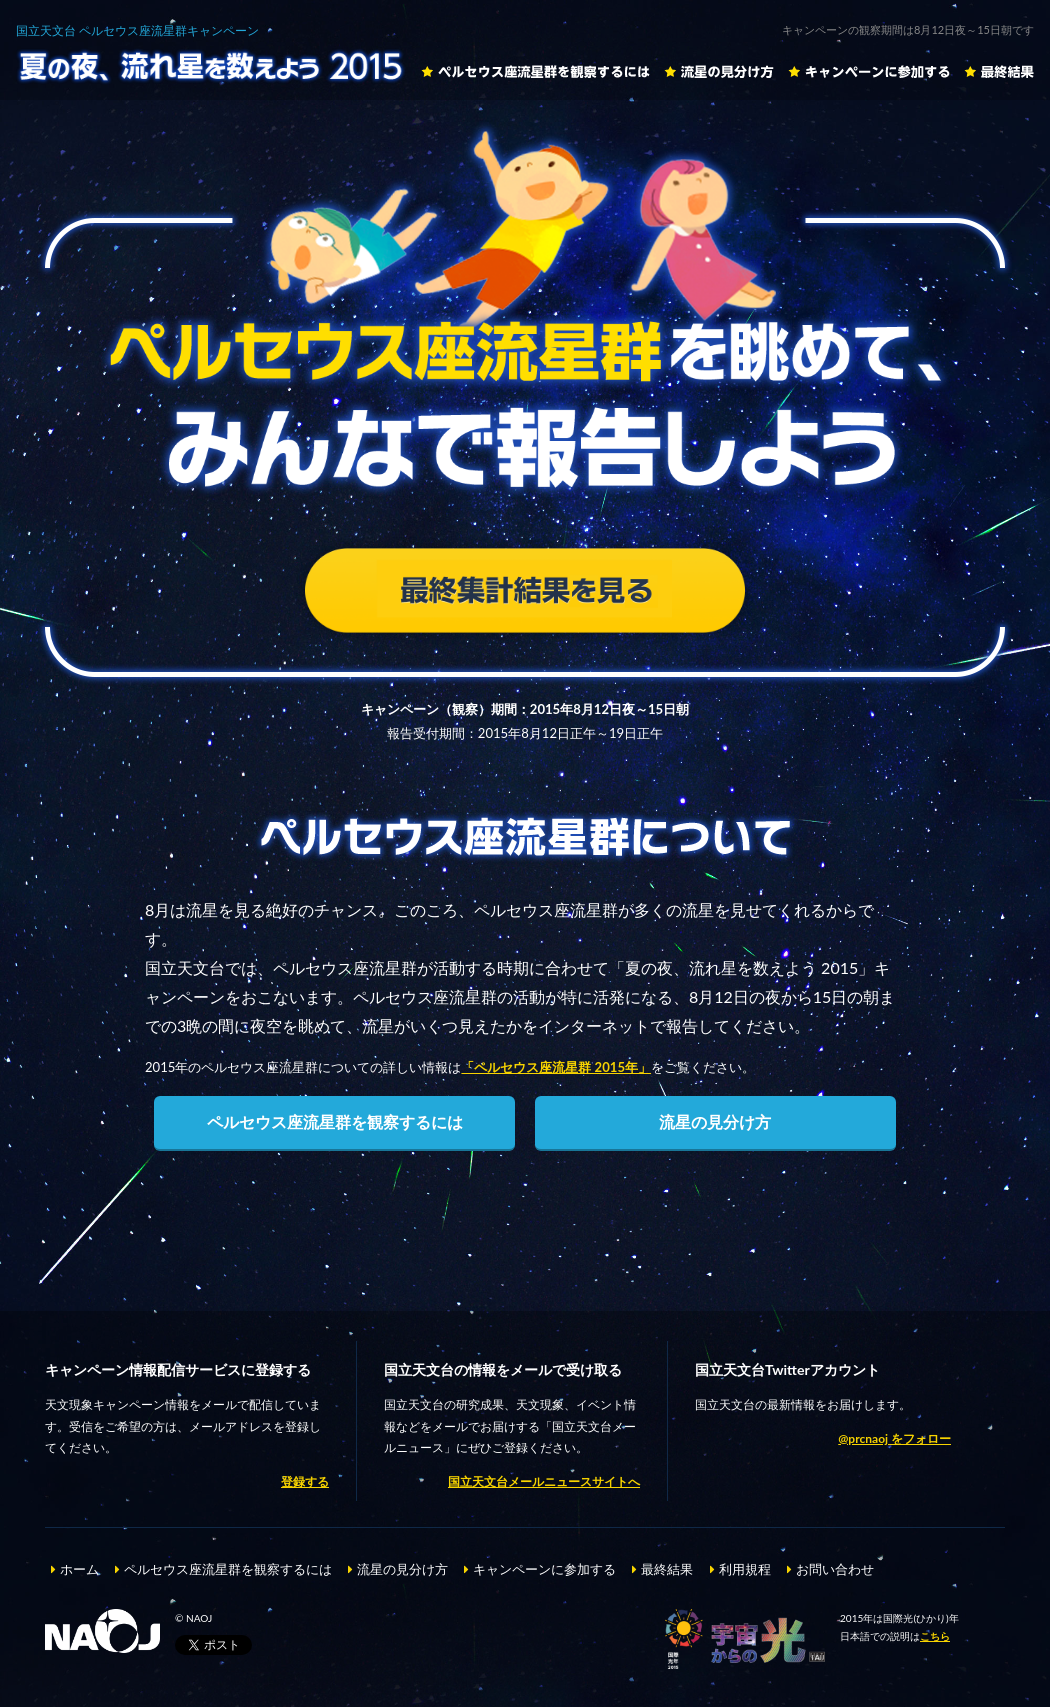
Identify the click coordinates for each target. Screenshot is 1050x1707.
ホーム (79, 1569)
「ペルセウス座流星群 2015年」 (556, 1067)
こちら (935, 1636)
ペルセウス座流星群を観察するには (535, 71)
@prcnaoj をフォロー (894, 1438)
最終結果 (999, 71)
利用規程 (745, 1569)
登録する (305, 1481)
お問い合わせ (835, 1569)
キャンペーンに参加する (869, 71)
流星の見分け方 (719, 71)
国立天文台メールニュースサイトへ (544, 1481)
